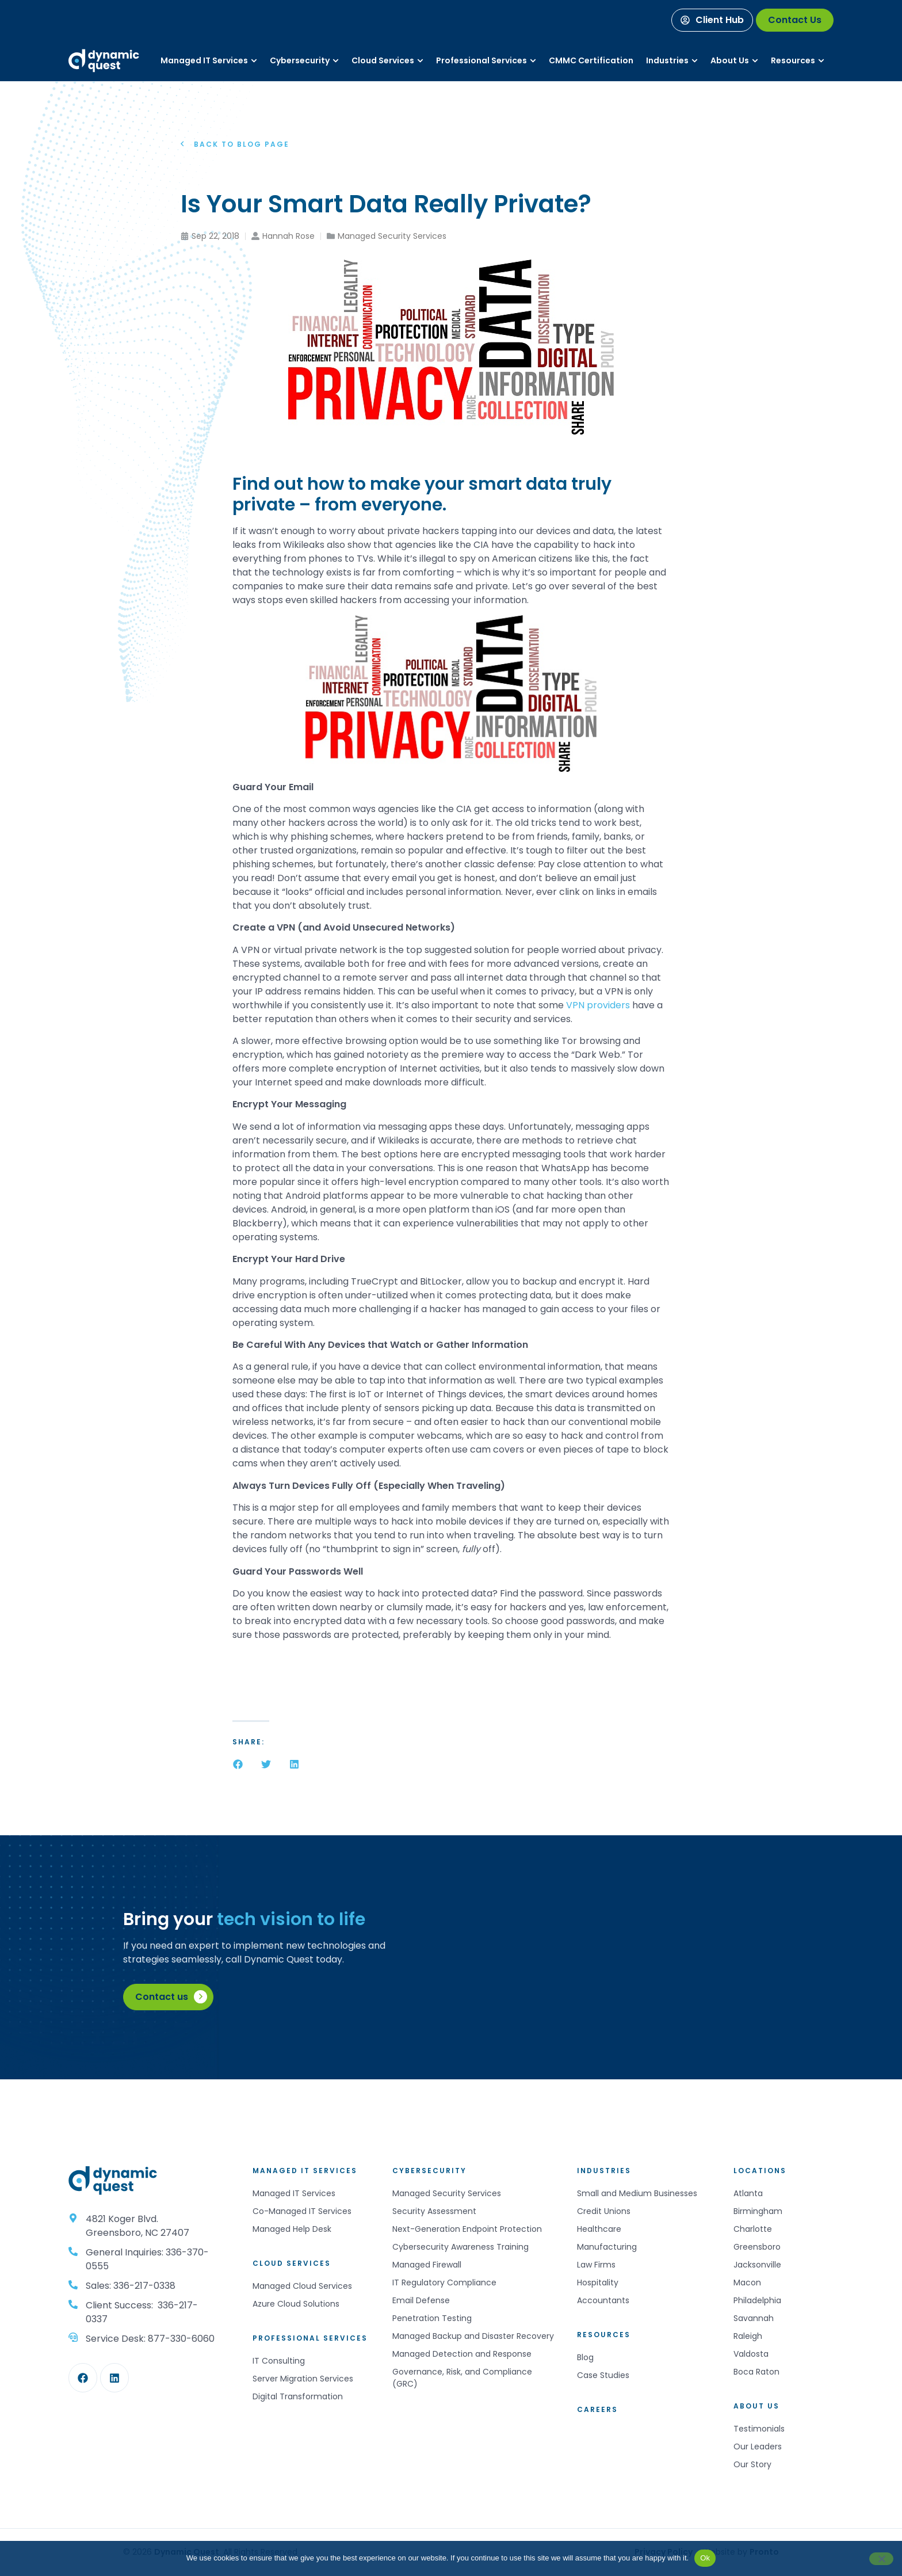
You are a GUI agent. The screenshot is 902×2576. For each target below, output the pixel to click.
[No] (881, 2558)
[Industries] (667, 61)
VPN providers (597, 1005)
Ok (705, 2558)
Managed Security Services (392, 236)
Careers (597, 2409)
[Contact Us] (795, 20)
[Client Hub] (712, 20)
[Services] (204, 61)
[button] (238, 1764)
